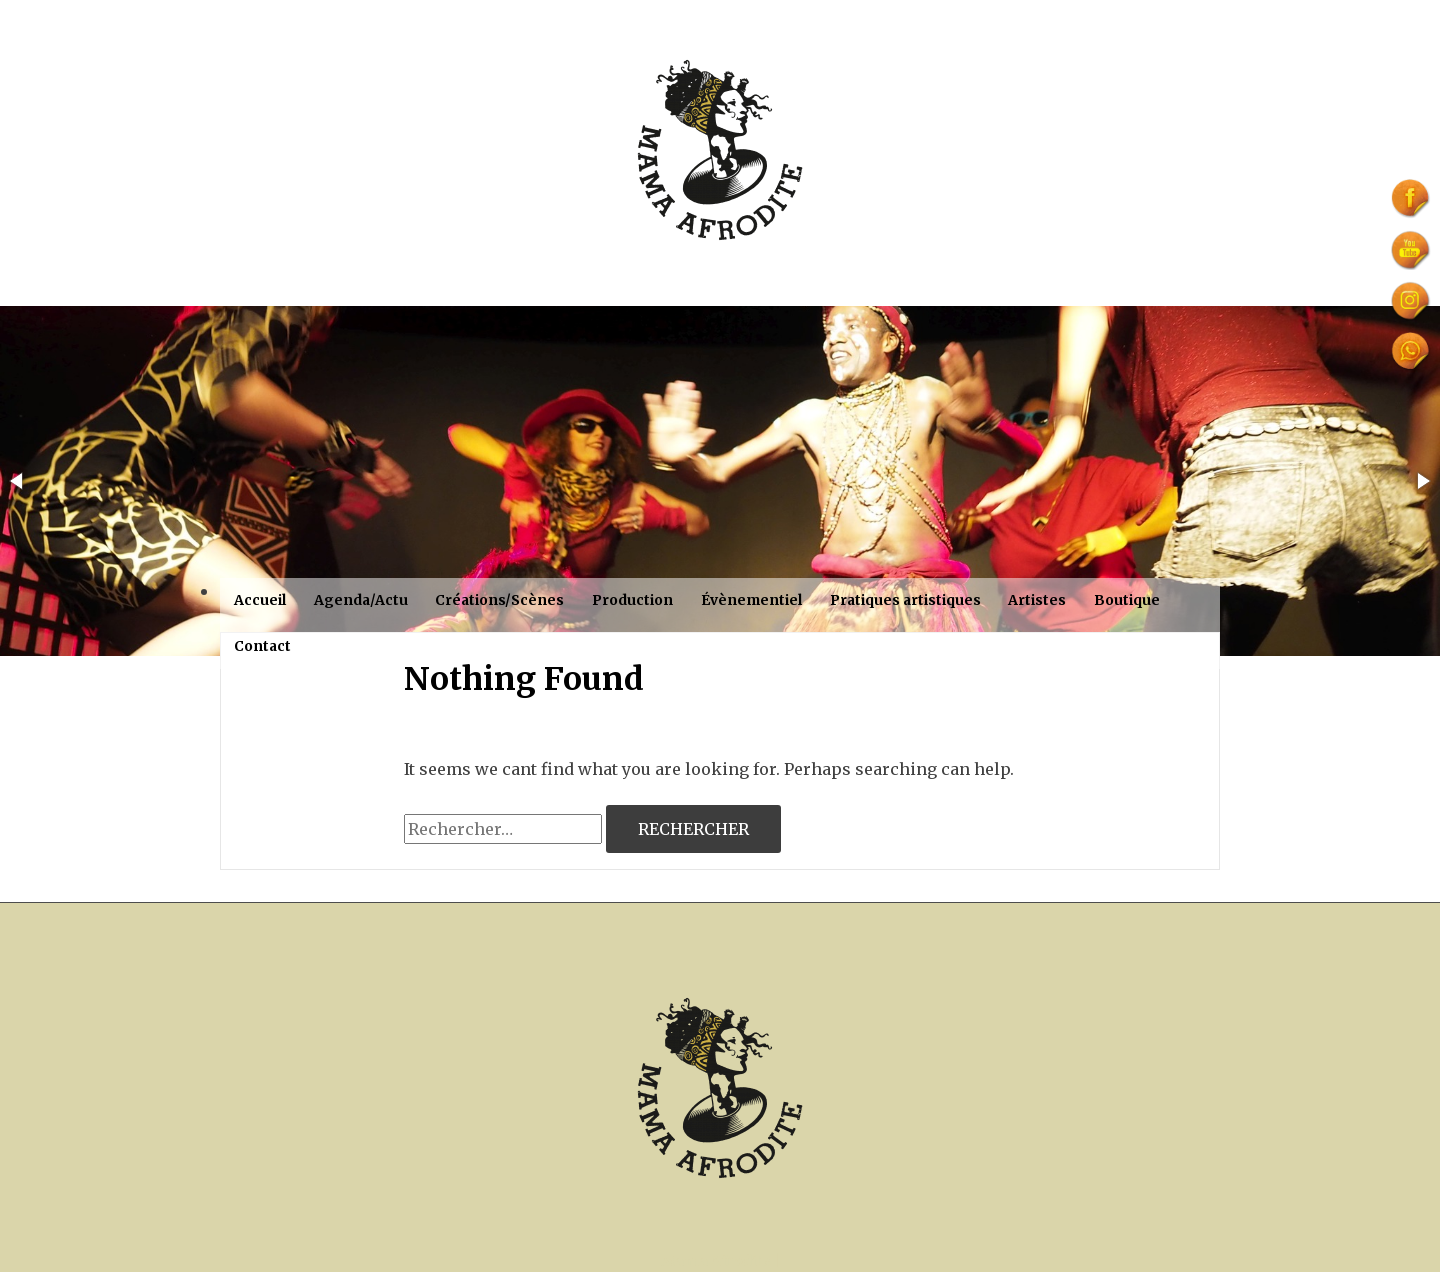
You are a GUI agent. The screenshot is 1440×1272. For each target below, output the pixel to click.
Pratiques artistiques (905, 600)
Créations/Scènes (499, 600)
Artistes (1037, 600)
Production (632, 600)
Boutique (1127, 600)
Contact (262, 646)
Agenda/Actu (361, 600)
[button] (18, 481)
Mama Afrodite (716, 1261)
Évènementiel (751, 600)
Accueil (260, 600)
